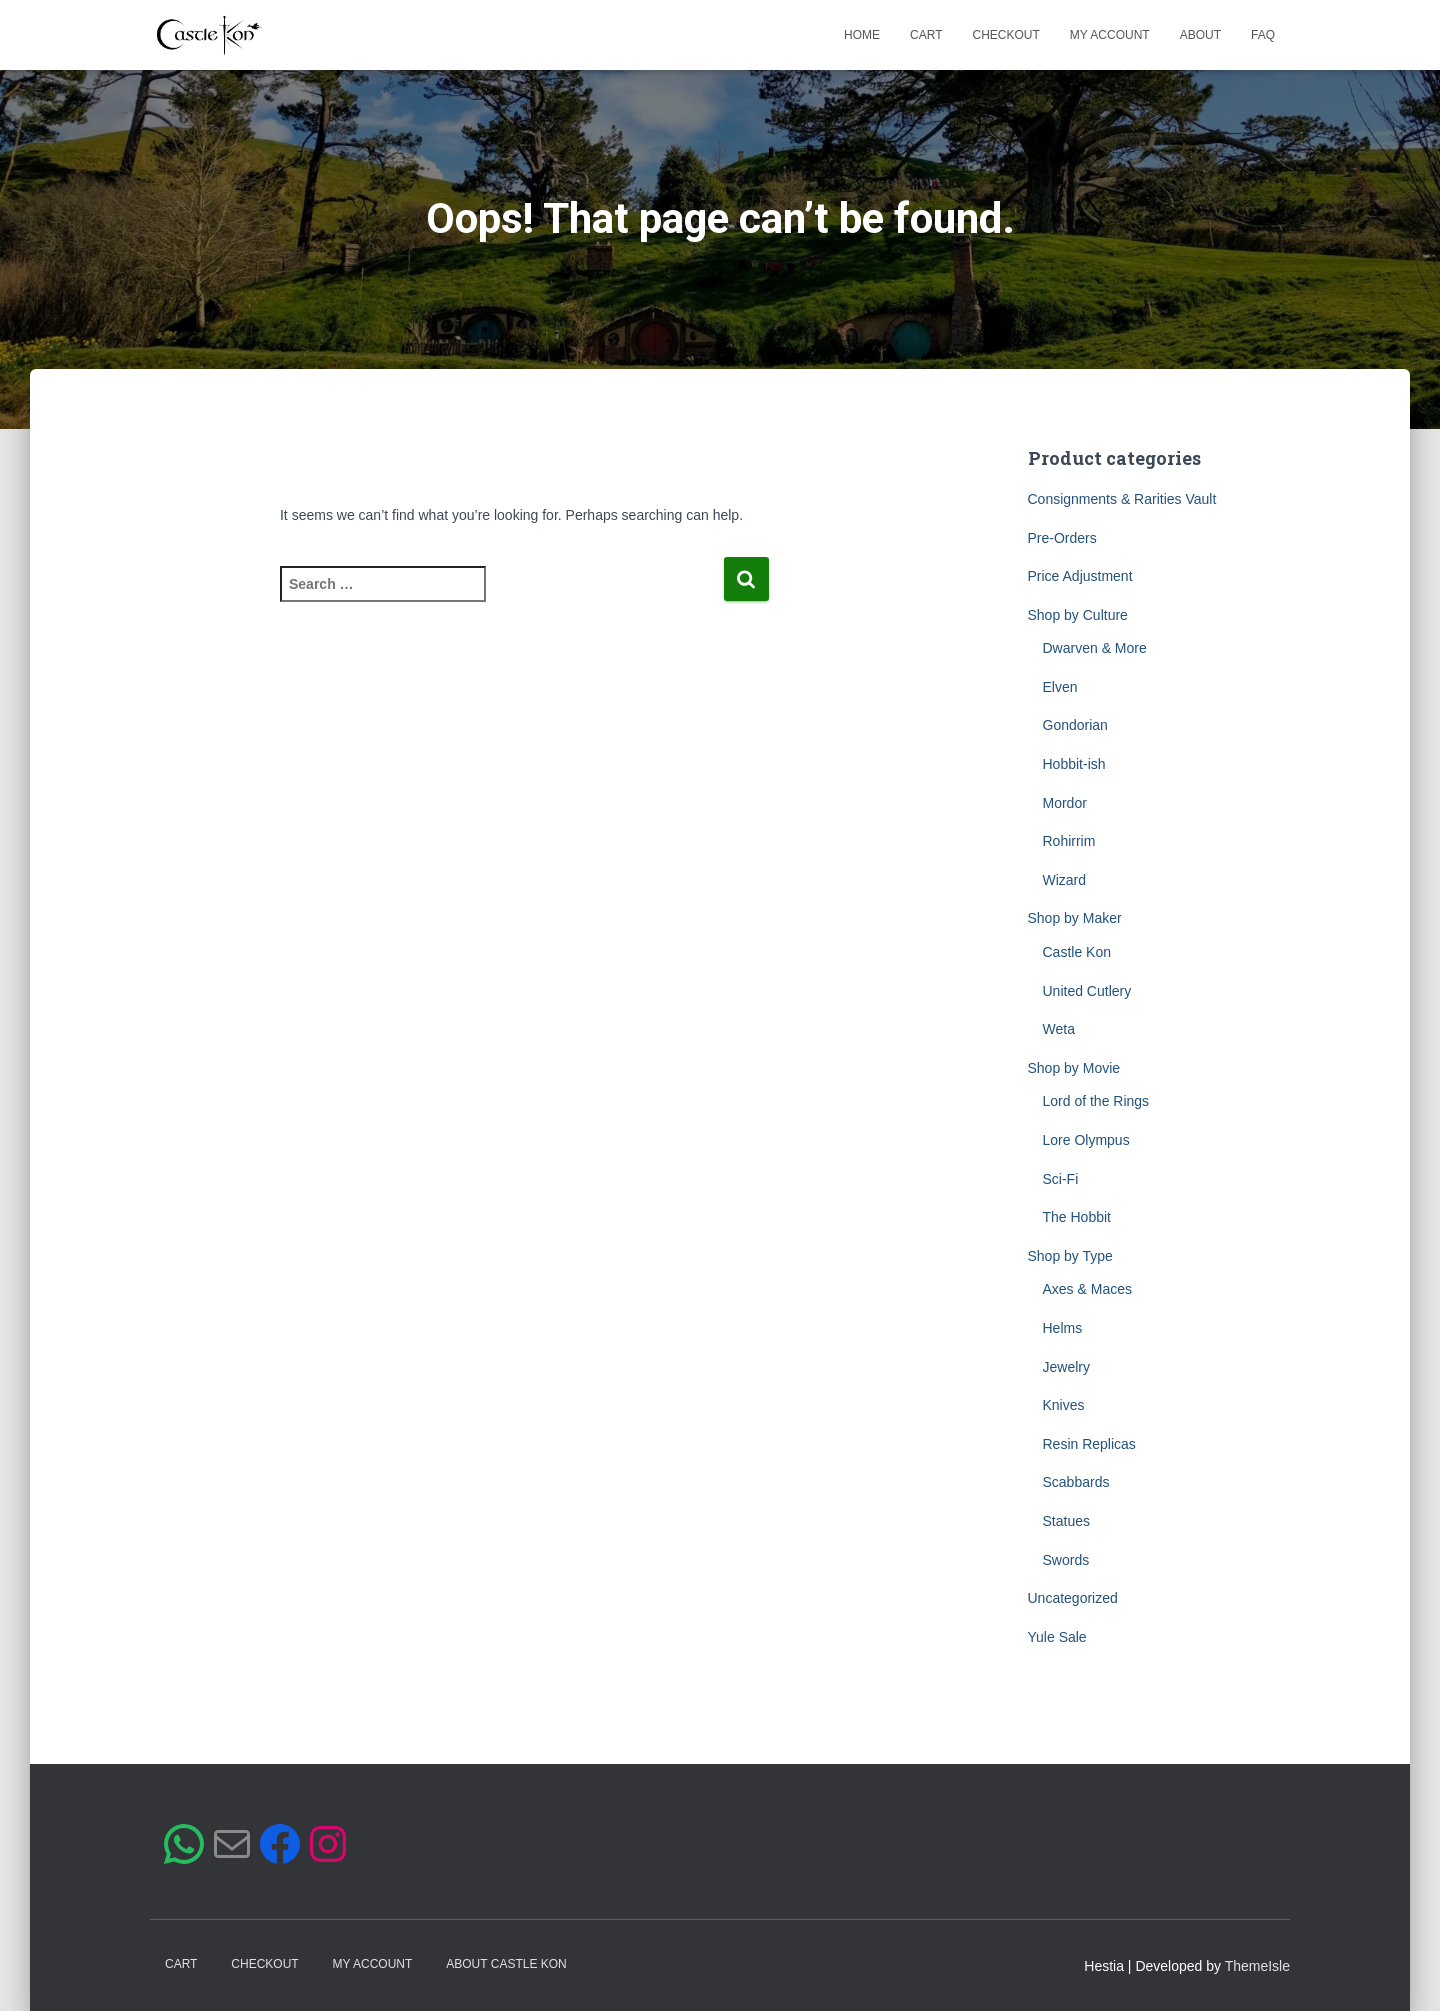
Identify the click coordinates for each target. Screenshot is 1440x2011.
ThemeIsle (1257, 1966)
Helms (1063, 1328)
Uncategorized (1073, 1598)
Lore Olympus (1086, 1140)
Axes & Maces (1087, 1289)
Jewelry (1066, 1367)
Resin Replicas (1089, 1444)
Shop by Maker (1075, 918)
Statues (1066, 1521)
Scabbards (1076, 1482)
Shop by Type (1070, 1256)
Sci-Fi (1061, 1179)
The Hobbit (1077, 1217)
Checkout (1006, 35)
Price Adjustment (1080, 576)
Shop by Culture (1078, 615)
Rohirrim (1069, 841)
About (1200, 35)
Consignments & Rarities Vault (1122, 499)
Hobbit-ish (1074, 764)
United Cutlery (1087, 991)
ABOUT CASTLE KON (506, 1964)
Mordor (1065, 803)
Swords (1066, 1560)
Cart (926, 35)
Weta (1059, 1029)
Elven (1060, 687)
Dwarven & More (1095, 648)
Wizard (1065, 880)
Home (862, 35)
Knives (1064, 1405)
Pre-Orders (1062, 538)
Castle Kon (1077, 952)
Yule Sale (1057, 1637)
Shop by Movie (1074, 1068)
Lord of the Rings (1096, 1101)
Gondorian (1075, 725)
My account (1110, 35)
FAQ (1263, 35)
